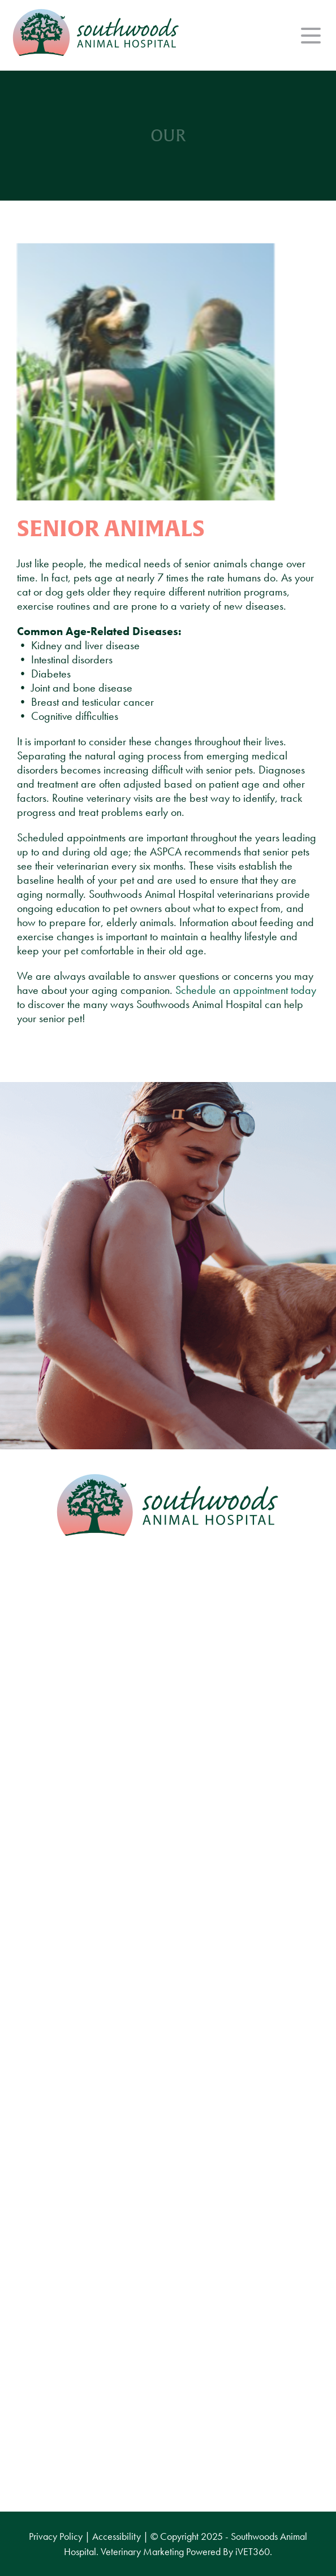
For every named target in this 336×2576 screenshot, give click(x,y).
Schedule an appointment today (245, 990)
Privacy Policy (56, 2536)
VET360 (252, 2551)
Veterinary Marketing (142, 2551)
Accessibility (116, 2536)
